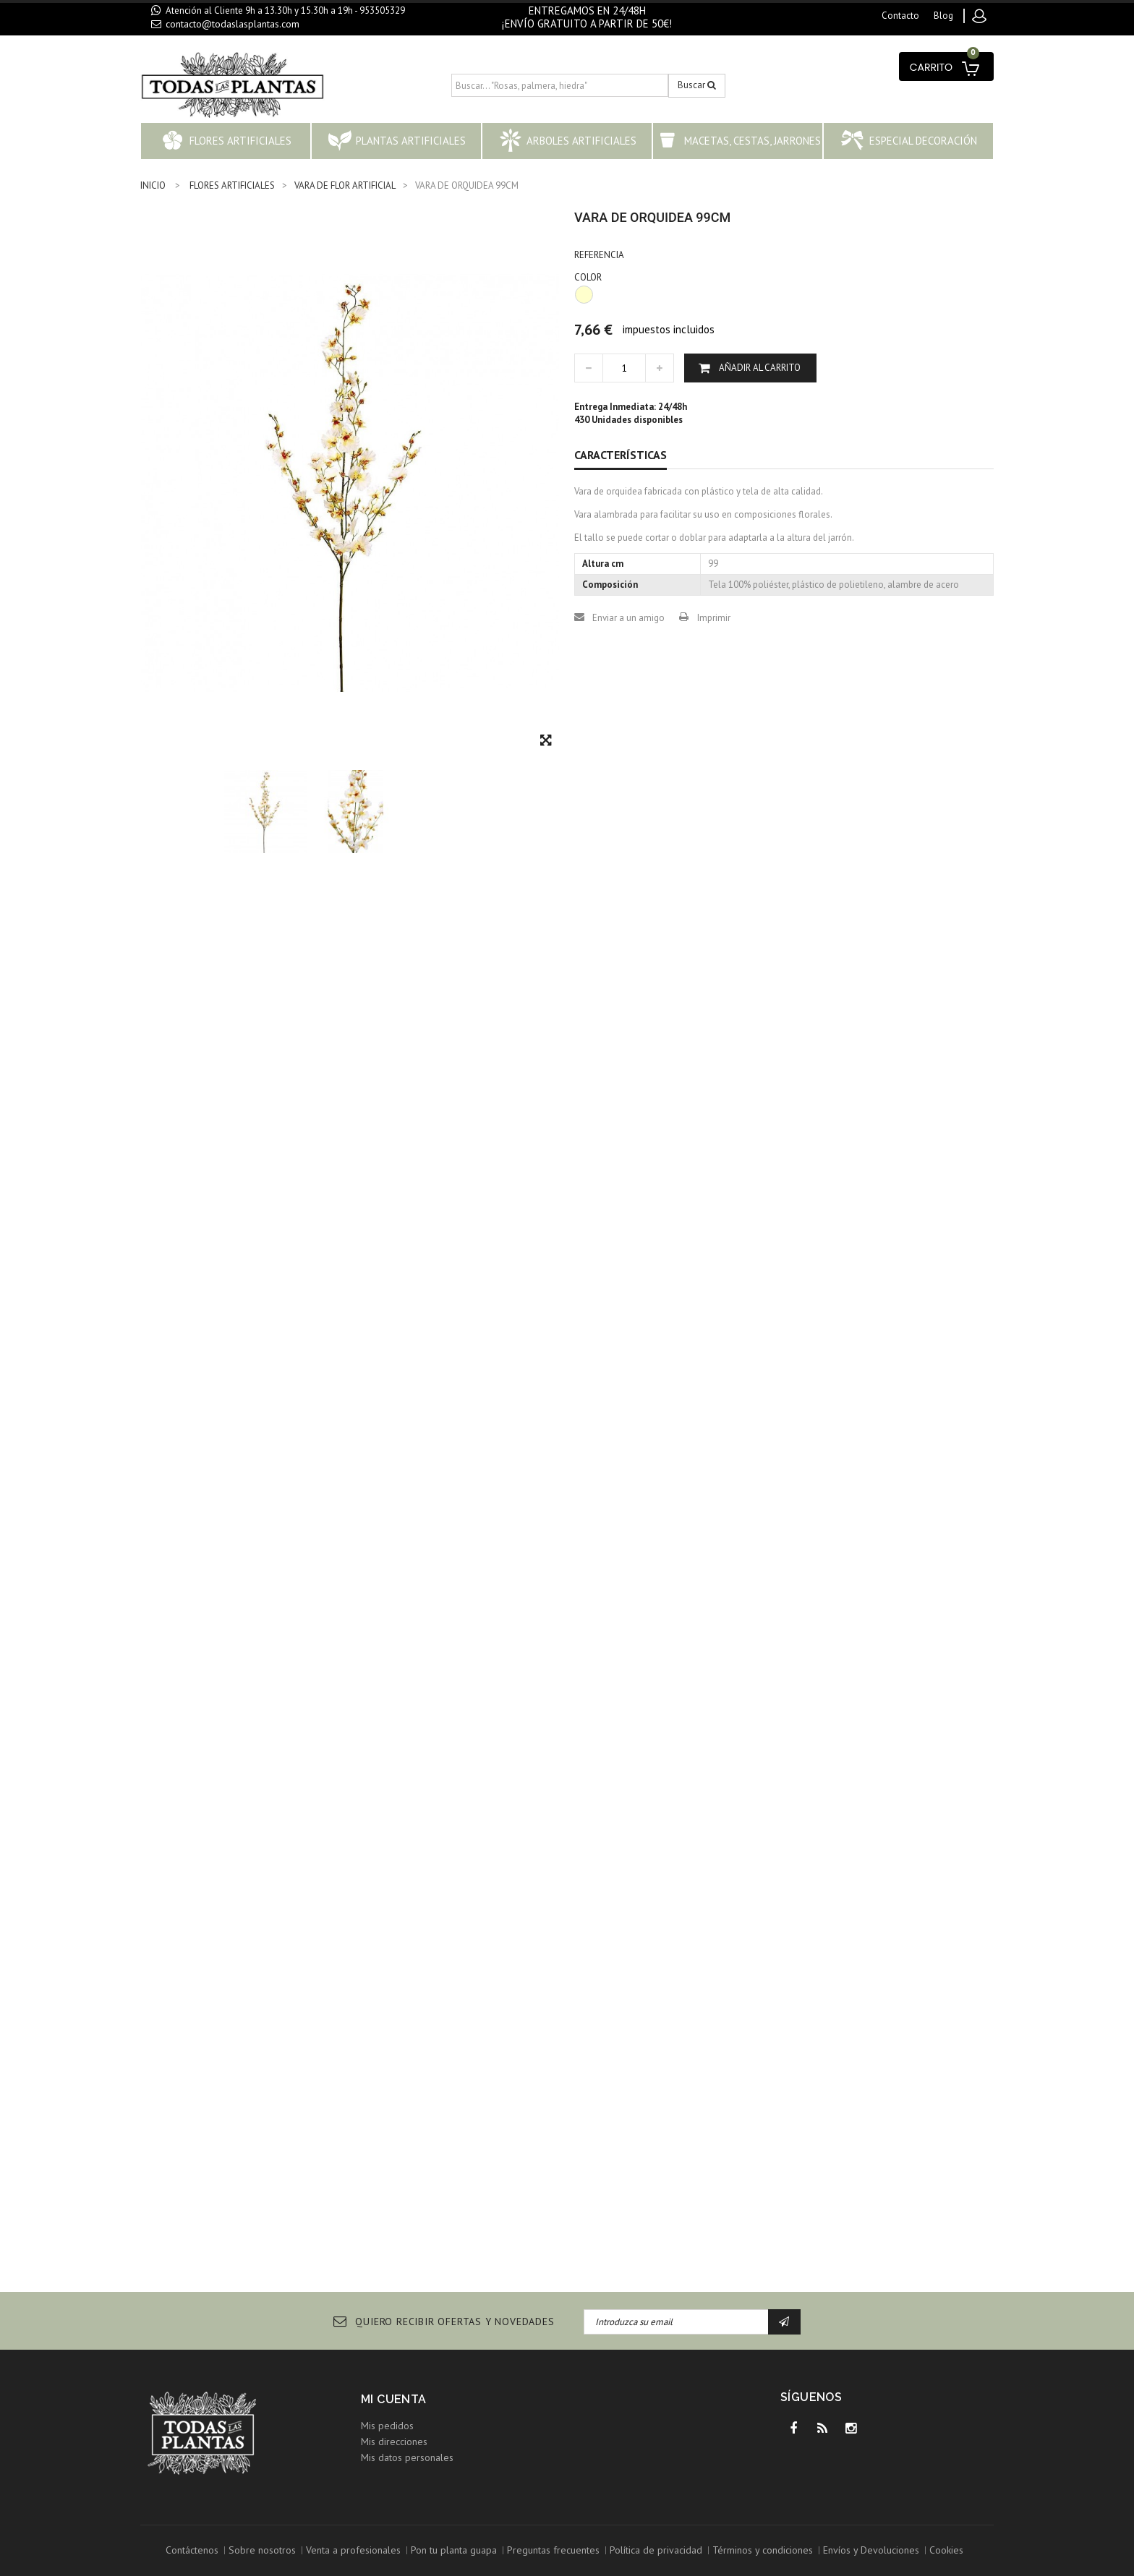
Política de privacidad (656, 2549)
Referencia (599, 255)
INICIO (153, 185)
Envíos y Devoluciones (871, 2549)
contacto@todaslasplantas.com (232, 23)
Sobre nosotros (262, 2549)
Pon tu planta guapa (454, 2549)
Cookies (946, 2549)
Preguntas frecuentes (553, 2549)
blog (943, 15)
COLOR (589, 277)
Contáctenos (192, 2549)
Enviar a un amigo (628, 618)
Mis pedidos (387, 2425)
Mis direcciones (394, 2441)
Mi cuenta (394, 2399)
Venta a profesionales (353, 2549)
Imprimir (713, 618)
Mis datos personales (407, 2457)
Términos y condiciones (762, 2549)
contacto (900, 15)
